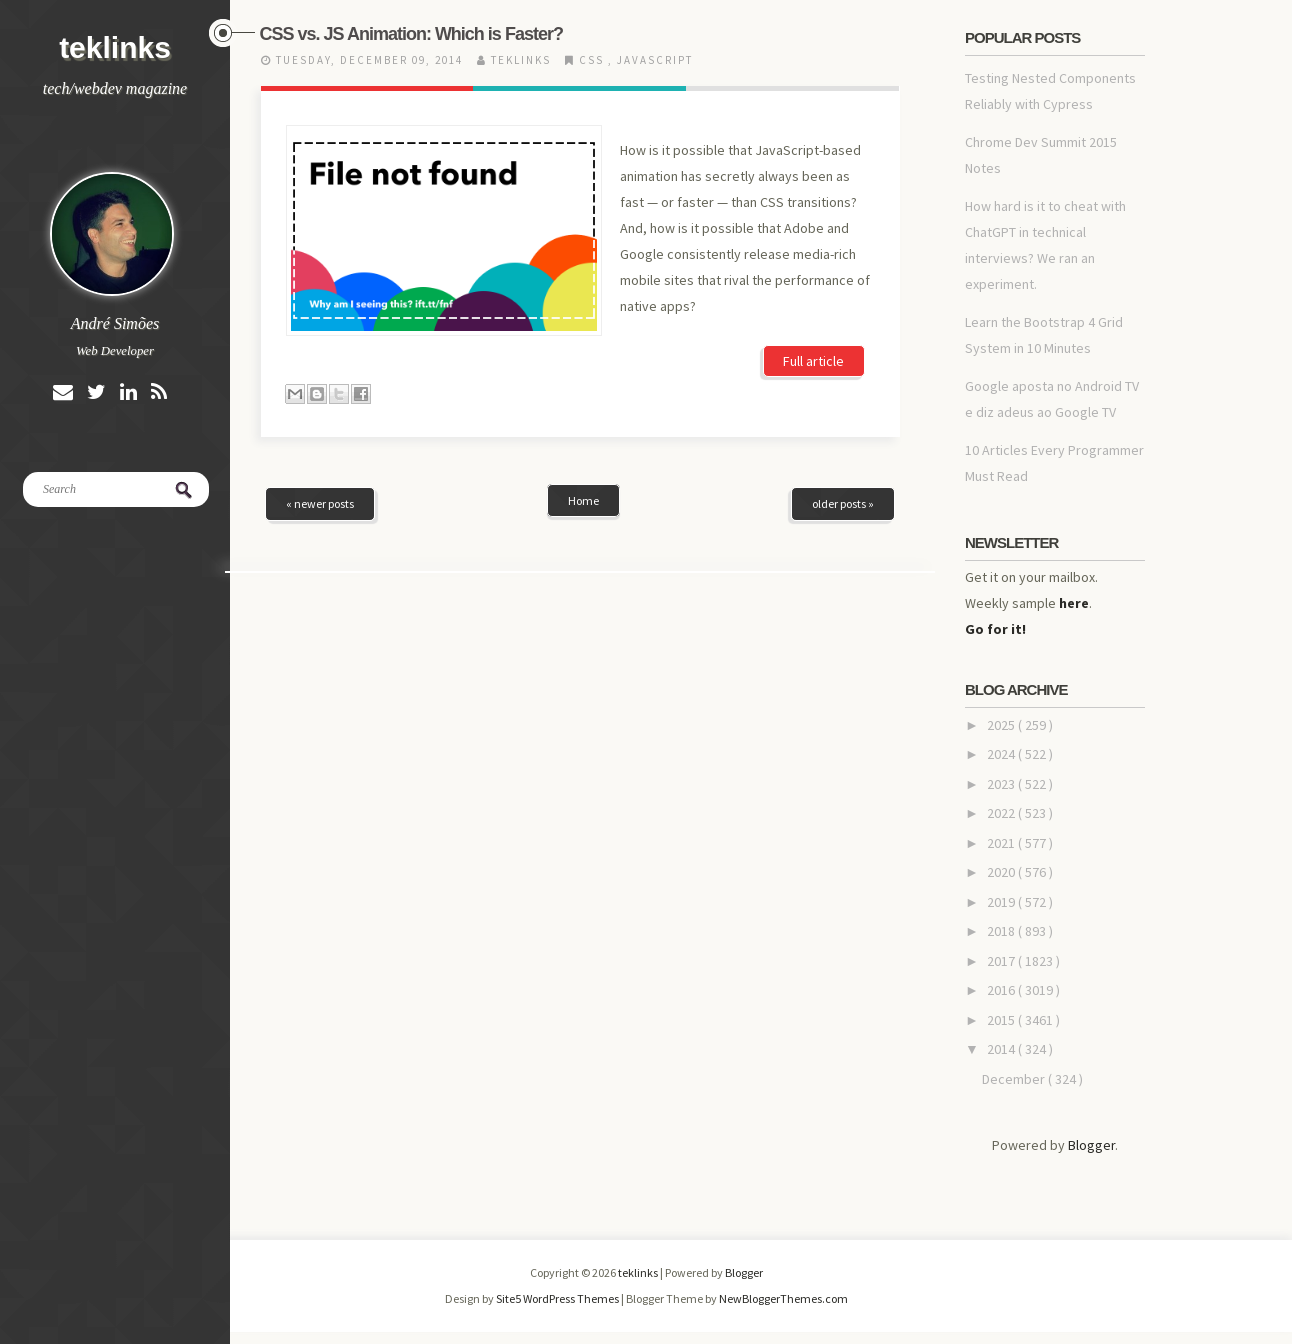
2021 (1002, 843)
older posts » (843, 503)
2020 (1002, 872)
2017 (1002, 961)
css (593, 60)
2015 (1002, 1020)
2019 (1002, 902)
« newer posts (320, 503)
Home (583, 500)
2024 (1002, 754)
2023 (1002, 784)
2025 (1002, 725)
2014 (1002, 1049)
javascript (655, 60)
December (1015, 1079)
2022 (1002, 813)
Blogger (1091, 1145)
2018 (1002, 931)
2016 (1002, 990)
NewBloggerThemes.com (783, 1298)
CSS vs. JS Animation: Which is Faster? (411, 34)
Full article (813, 361)
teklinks (115, 47)
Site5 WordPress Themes (558, 1298)
